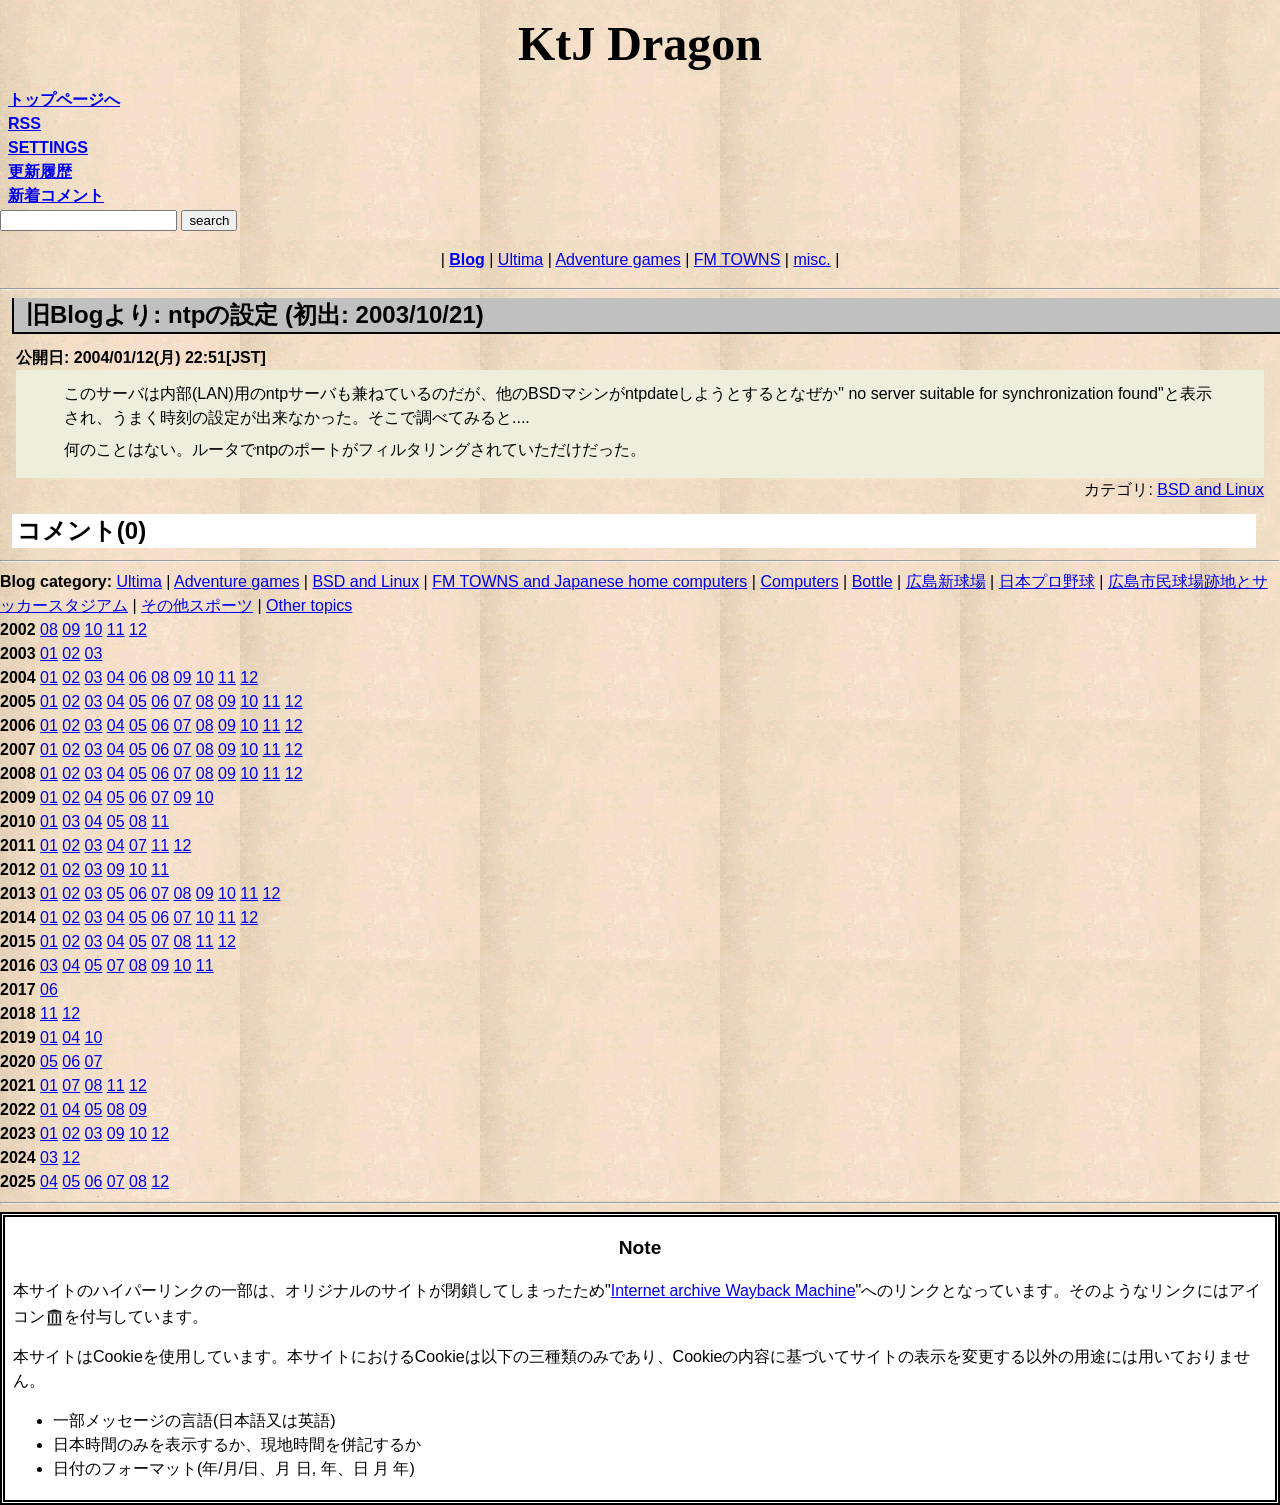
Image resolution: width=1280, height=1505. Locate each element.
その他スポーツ (197, 605)
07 (183, 701)
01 (49, 653)
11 (116, 629)
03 (94, 653)
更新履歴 (40, 171)
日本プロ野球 (1047, 581)
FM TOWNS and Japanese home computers (589, 581)
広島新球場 (946, 581)
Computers (799, 581)
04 (116, 677)
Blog (467, 259)
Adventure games (617, 259)
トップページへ (64, 99)
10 (94, 629)
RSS (24, 123)
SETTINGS (48, 147)
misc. (811, 259)
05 (138, 701)
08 (49, 629)
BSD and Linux (1210, 489)
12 (138, 629)
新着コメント (56, 195)
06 (138, 677)
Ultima (520, 259)
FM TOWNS (737, 259)
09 (71, 629)
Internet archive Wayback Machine (733, 1290)
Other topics (309, 605)
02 (71, 653)
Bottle (872, 581)
